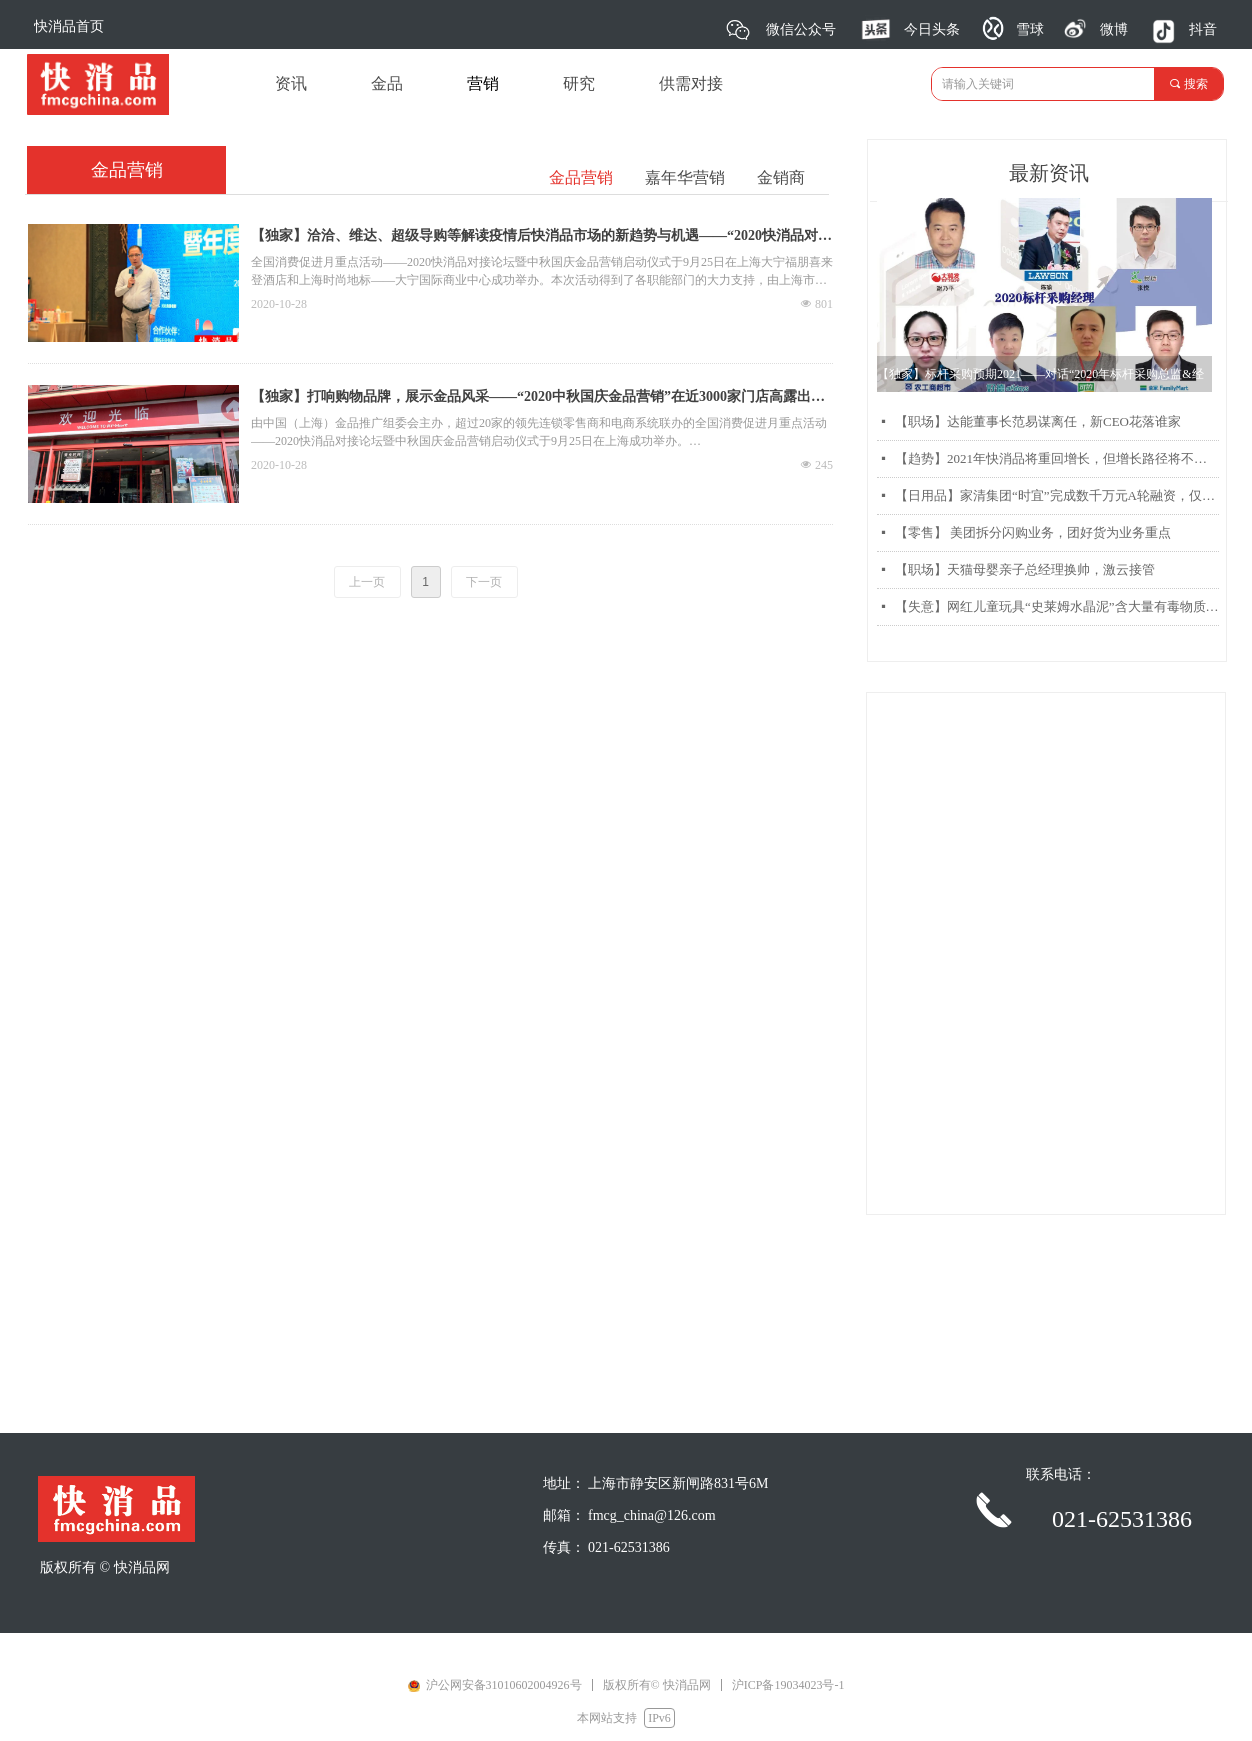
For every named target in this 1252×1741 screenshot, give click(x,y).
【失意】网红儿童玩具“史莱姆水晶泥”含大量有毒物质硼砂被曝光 (1057, 606)
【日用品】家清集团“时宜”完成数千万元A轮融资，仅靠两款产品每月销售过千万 (1057, 495)
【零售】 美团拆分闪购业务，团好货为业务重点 (1033, 532)
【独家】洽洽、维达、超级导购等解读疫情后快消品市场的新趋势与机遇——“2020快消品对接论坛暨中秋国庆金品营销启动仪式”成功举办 (541, 238)
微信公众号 (801, 29)
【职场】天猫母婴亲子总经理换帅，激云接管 (1025, 569)
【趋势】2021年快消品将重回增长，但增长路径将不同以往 (1057, 458)
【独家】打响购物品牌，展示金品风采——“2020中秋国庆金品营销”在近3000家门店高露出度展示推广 (538, 399)
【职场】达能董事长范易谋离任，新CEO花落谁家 (1038, 421)
